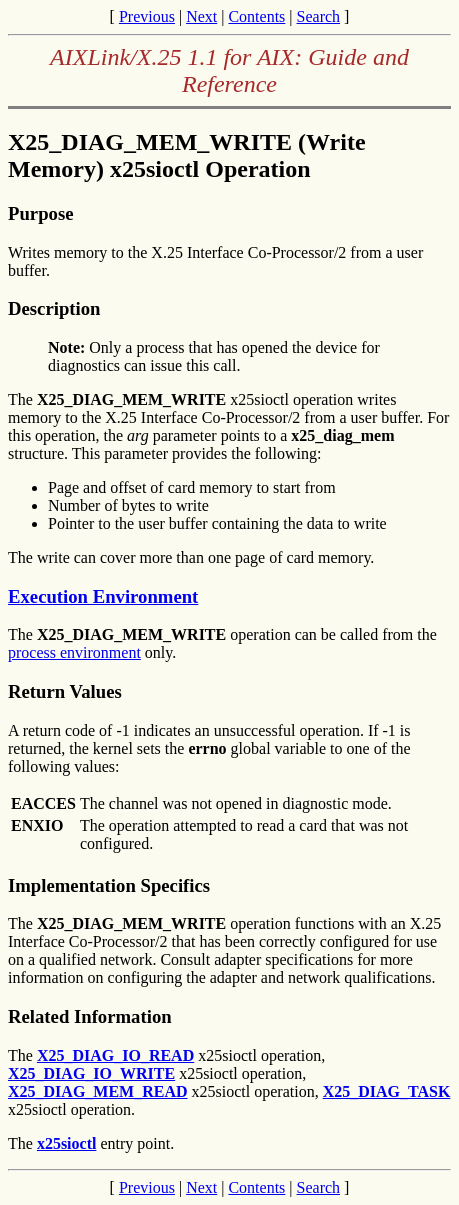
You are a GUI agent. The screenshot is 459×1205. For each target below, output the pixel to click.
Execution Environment (103, 596)
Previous (147, 16)
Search (319, 16)
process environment (74, 652)
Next (201, 16)
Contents (256, 16)
